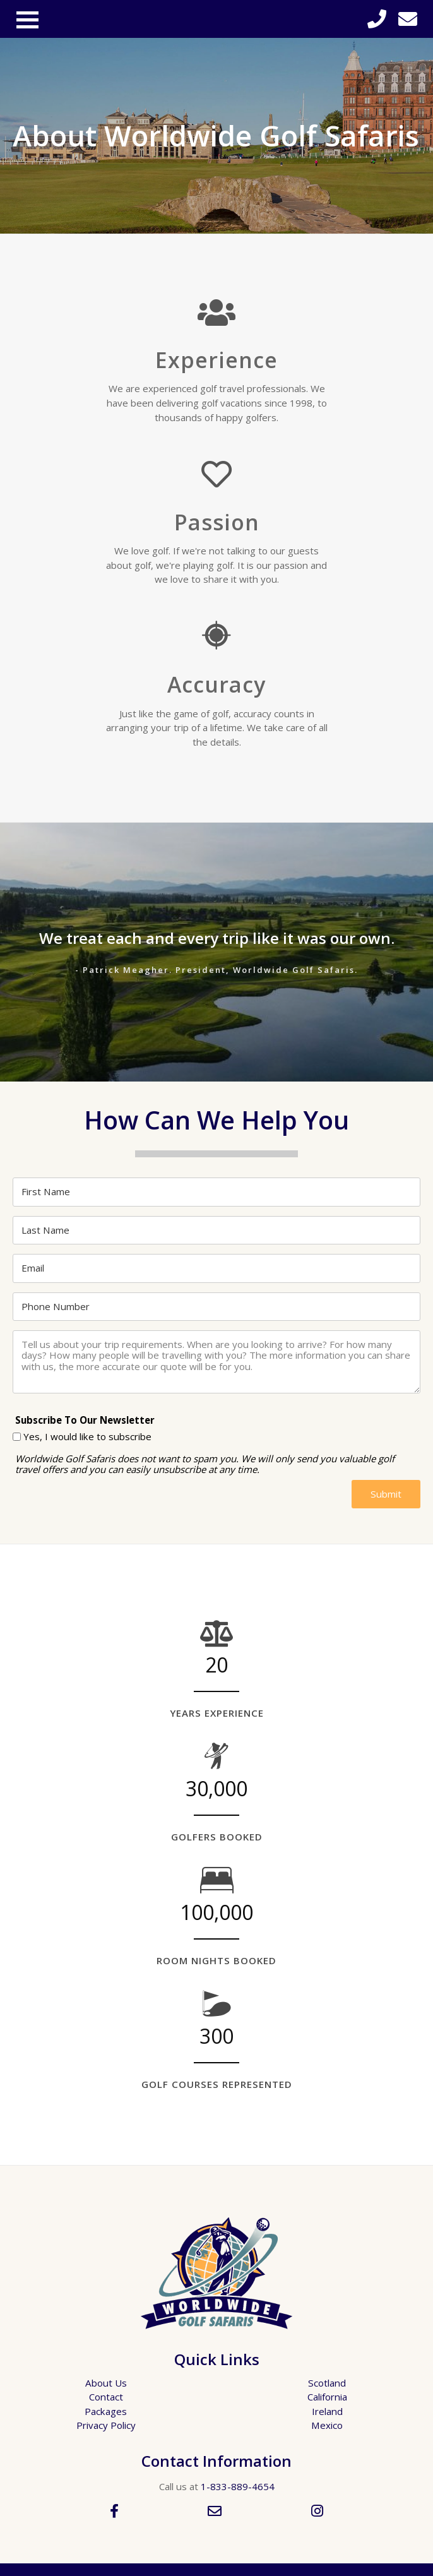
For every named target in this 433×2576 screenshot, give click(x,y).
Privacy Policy (106, 2425)
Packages (106, 2411)
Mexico (327, 2425)
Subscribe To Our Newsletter (85, 1420)
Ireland (327, 2411)
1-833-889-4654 (238, 2486)
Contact (106, 2396)
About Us (106, 2382)
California (327, 2396)
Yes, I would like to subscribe (87, 1436)
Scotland (327, 2382)
